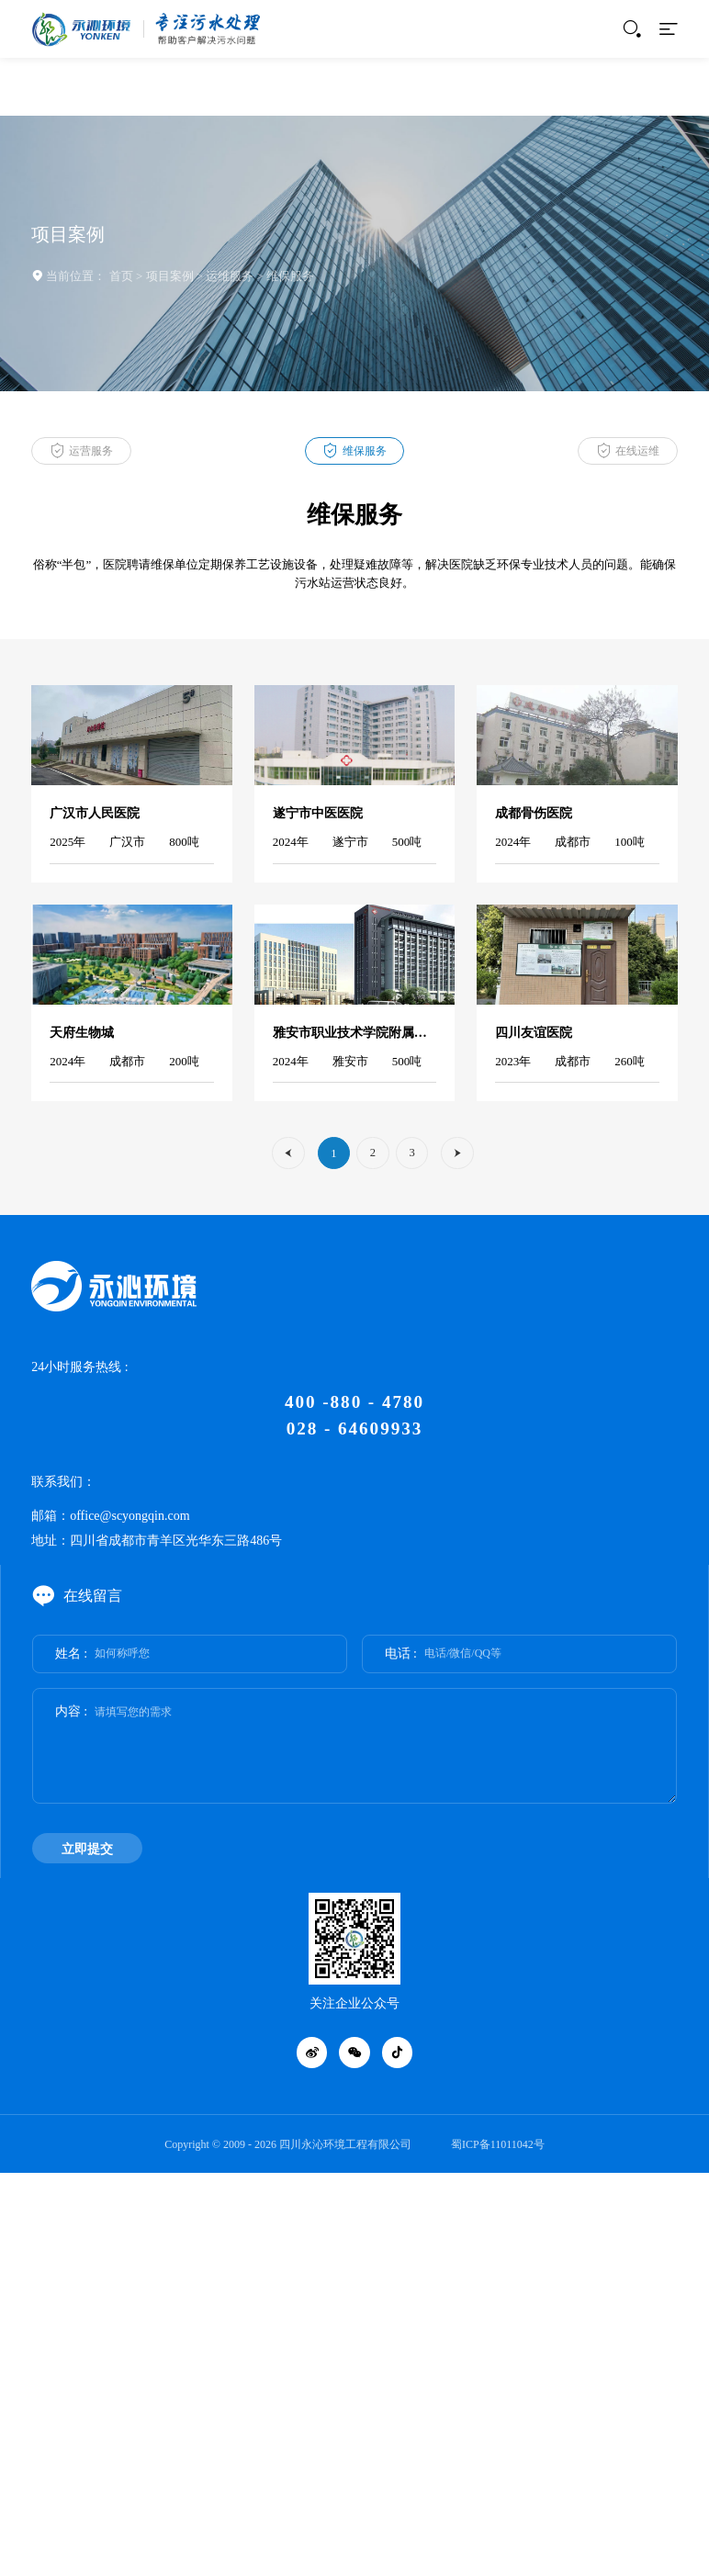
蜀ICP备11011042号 (498, 2144)
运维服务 (229, 276)
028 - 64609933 (354, 1428)
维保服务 (290, 276)
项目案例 (170, 276)
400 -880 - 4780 (354, 1402)
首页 (121, 276)
